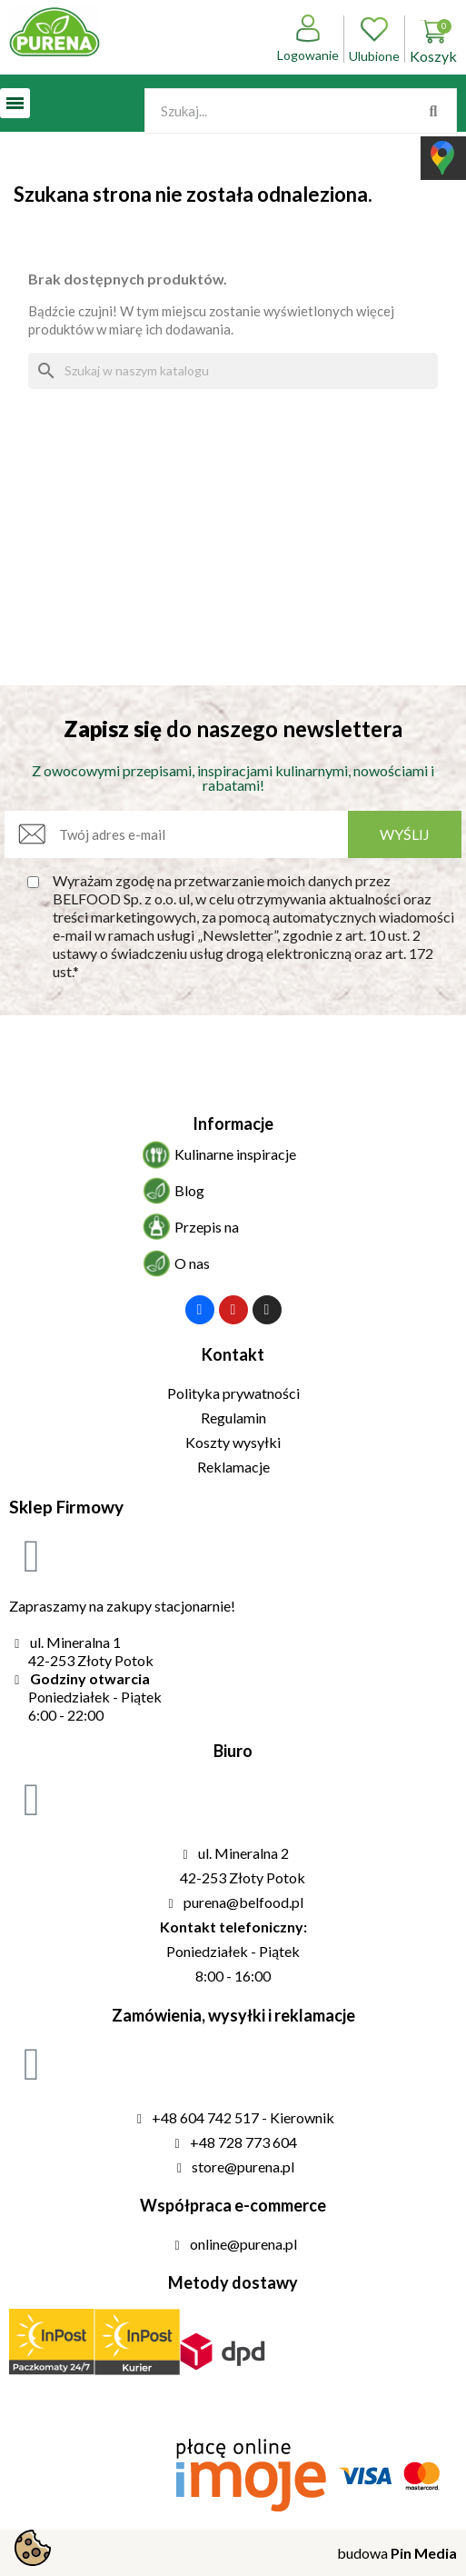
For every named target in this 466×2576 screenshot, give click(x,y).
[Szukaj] (233, 371)
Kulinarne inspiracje (235, 1154)
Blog (189, 1190)
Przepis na (206, 1226)
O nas (192, 1263)
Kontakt (233, 1354)
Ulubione (374, 39)
